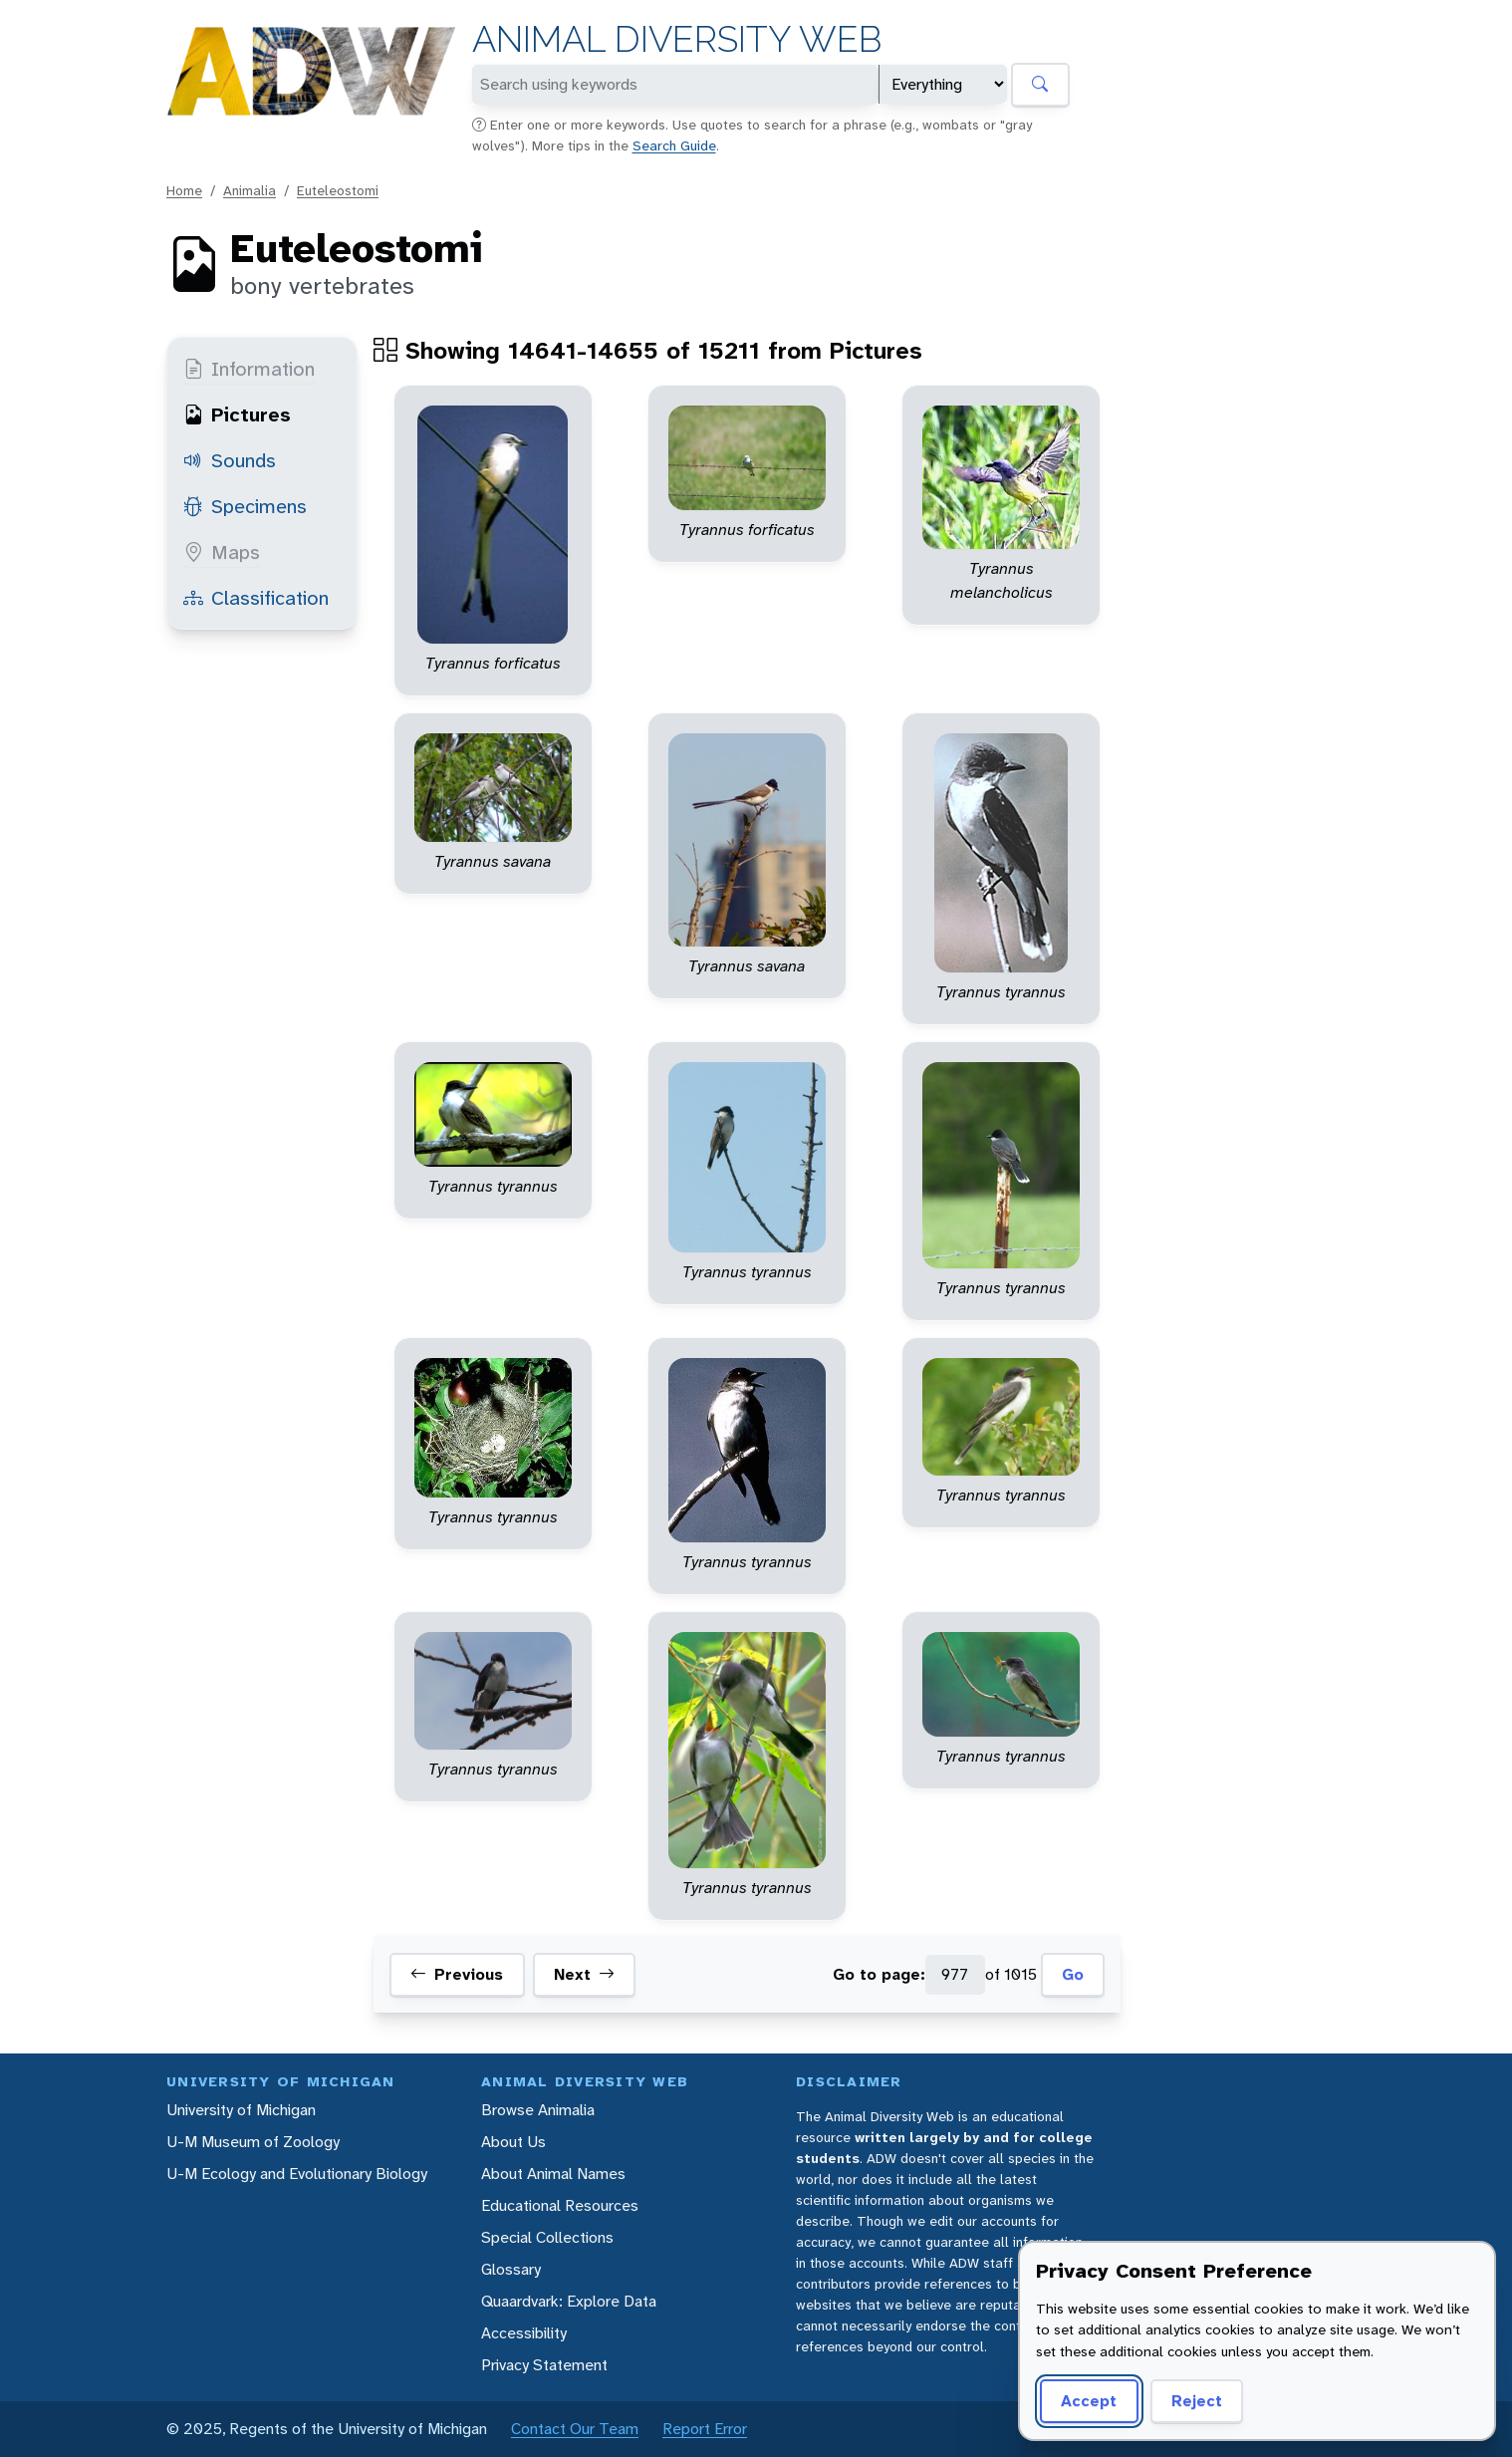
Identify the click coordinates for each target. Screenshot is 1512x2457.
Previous (456, 1975)
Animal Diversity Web (677, 39)
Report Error (704, 2428)
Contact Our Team (574, 2428)
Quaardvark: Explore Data (568, 2301)
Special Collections (547, 2237)
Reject (1196, 2400)
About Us (513, 2141)
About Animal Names (553, 2173)
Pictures (237, 414)
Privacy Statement (544, 2364)
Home (184, 190)
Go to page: (879, 1974)
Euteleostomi (337, 190)
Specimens (245, 506)
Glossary (511, 2269)
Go (1073, 1974)
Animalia (249, 190)
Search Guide (674, 145)
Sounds (229, 460)
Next (584, 1975)
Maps (221, 552)
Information (249, 369)
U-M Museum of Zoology (253, 2141)
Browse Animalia (538, 2109)
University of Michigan (241, 2109)
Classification (256, 598)
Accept (1089, 2400)
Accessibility (524, 2332)
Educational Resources (559, 2205)
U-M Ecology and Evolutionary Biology (296, 2173)
